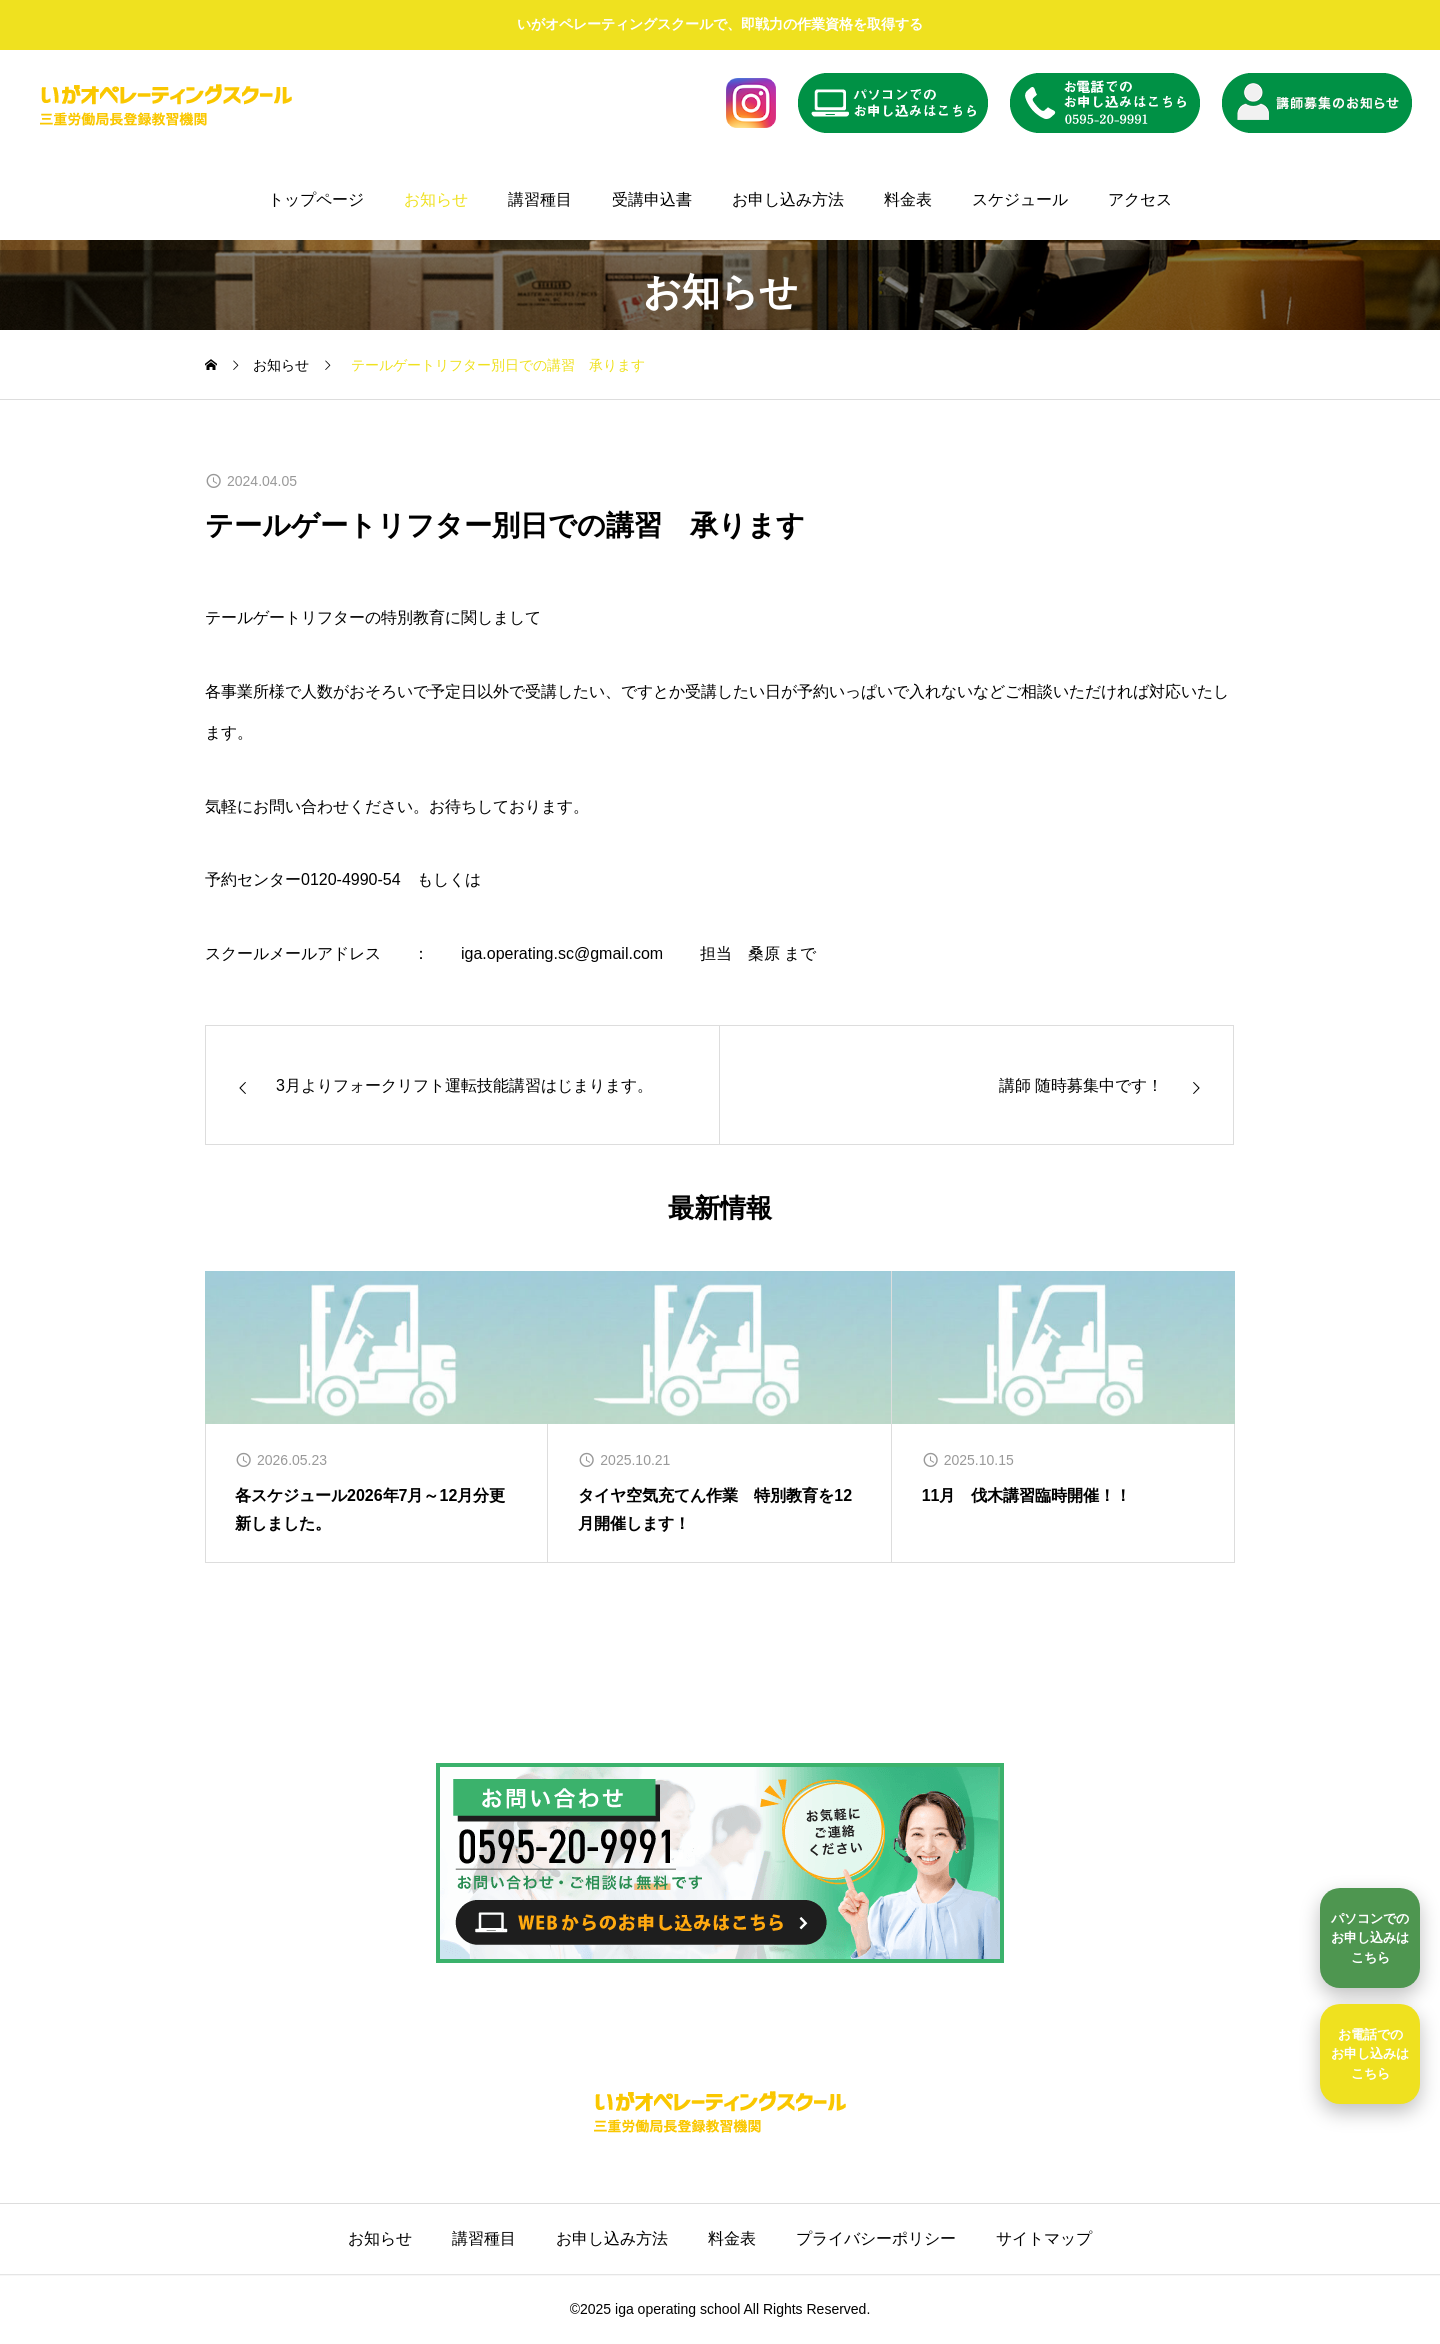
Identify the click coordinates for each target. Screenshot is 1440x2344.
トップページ (316, 199)
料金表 (908, 199)
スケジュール (1020, 199)
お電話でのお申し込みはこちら (1370, 2054)
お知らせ (436, 199)
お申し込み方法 (788, 199)
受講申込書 (652, 199)
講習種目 (540, 199)
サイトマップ (1044, 2238)
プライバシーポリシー (876, 2238)
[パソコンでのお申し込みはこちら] (1370, 1938)
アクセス (1140, 199)
